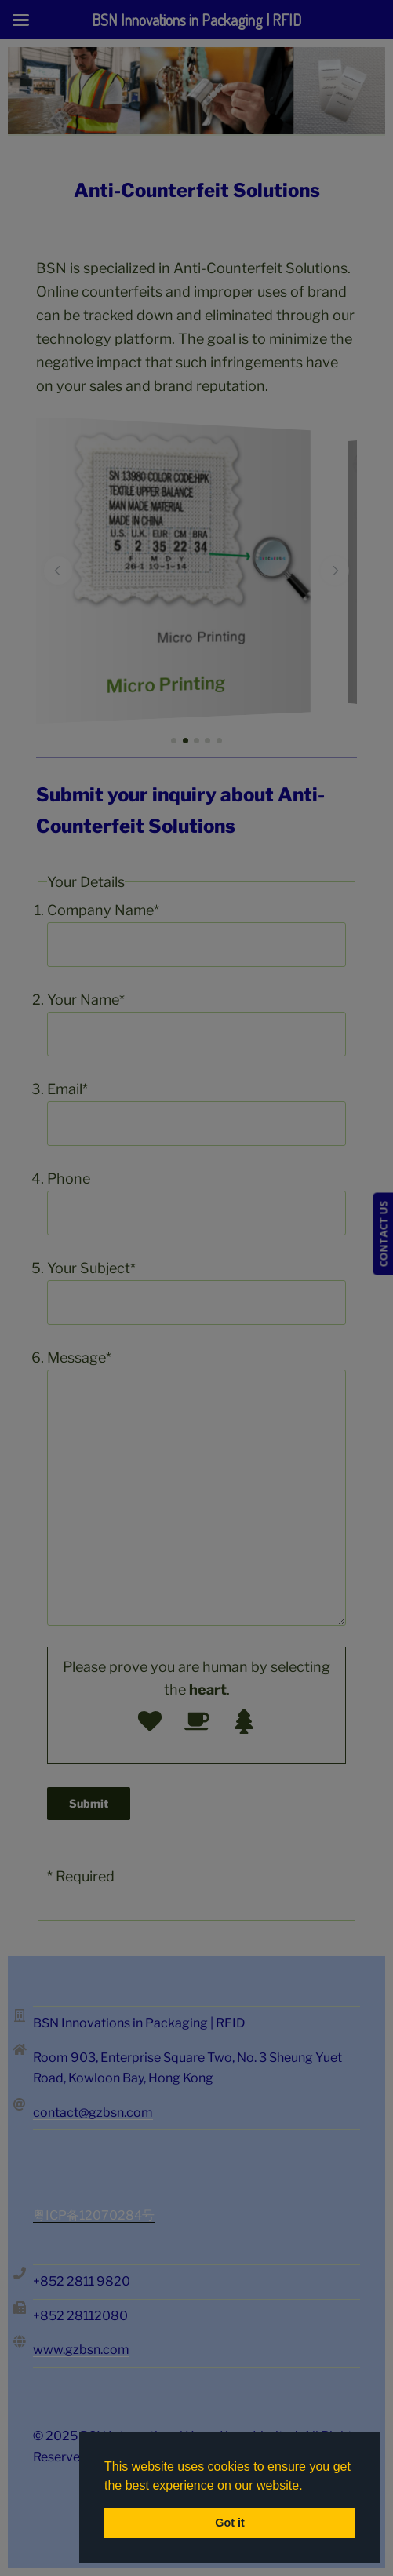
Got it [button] (230, 2522)
